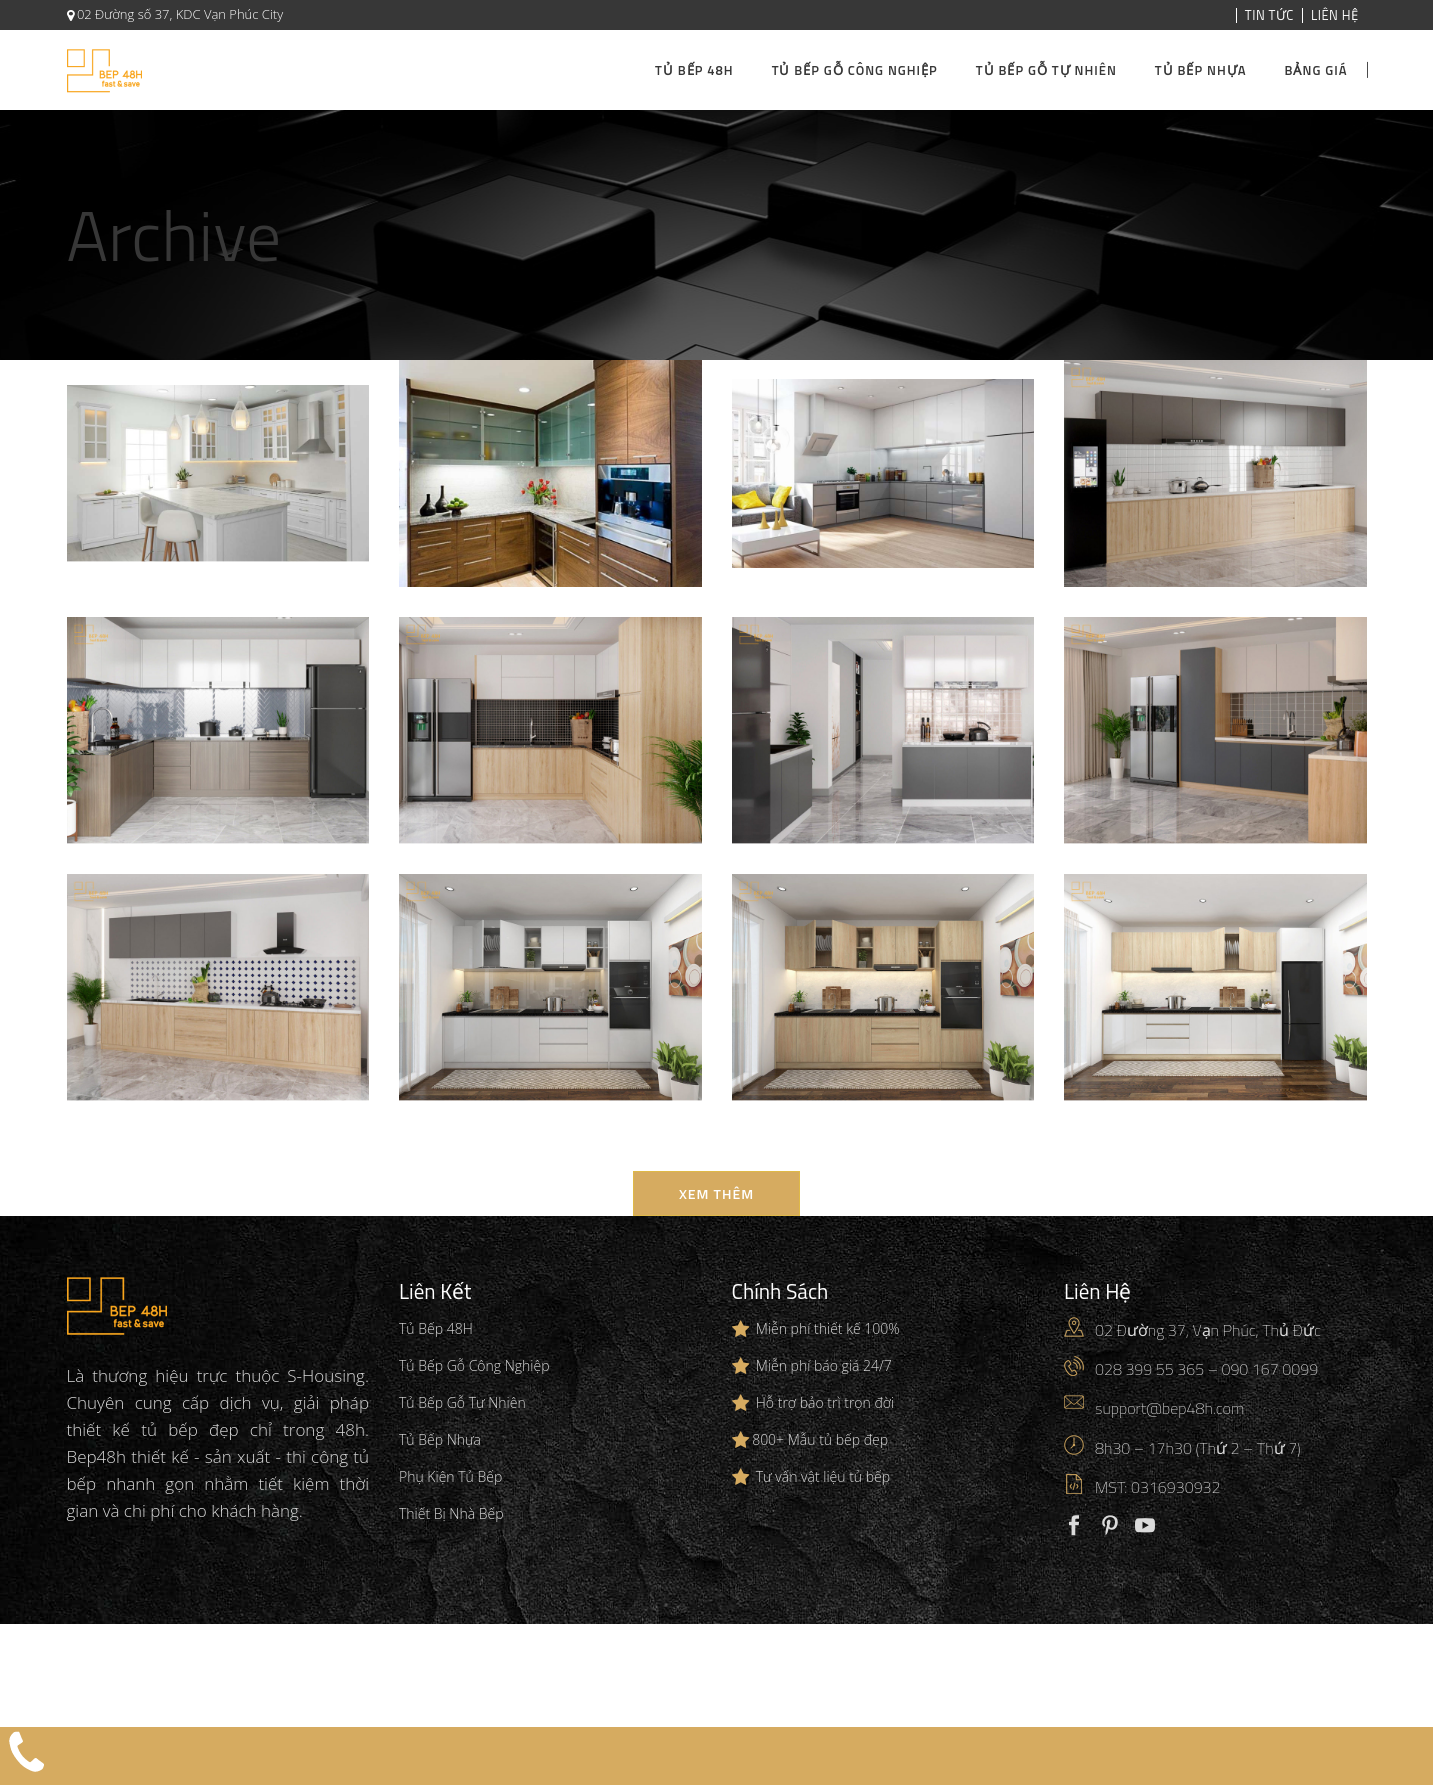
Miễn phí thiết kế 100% (828, 1328)
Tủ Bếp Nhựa (440, 1439)
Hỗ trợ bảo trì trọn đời (825, 1402)
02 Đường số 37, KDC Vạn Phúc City (179, 14)
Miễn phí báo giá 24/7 (824, 1365)
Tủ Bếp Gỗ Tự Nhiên (462, 1402)
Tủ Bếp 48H (436, 1328)
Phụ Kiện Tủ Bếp (450, 1476)
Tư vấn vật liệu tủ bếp (823, 1476)
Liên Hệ (1335, 15)
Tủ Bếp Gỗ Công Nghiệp (474, 1365)
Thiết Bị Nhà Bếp (451, 1513)
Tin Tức (1269, 15)
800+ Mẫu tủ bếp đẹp (820, 1439)
